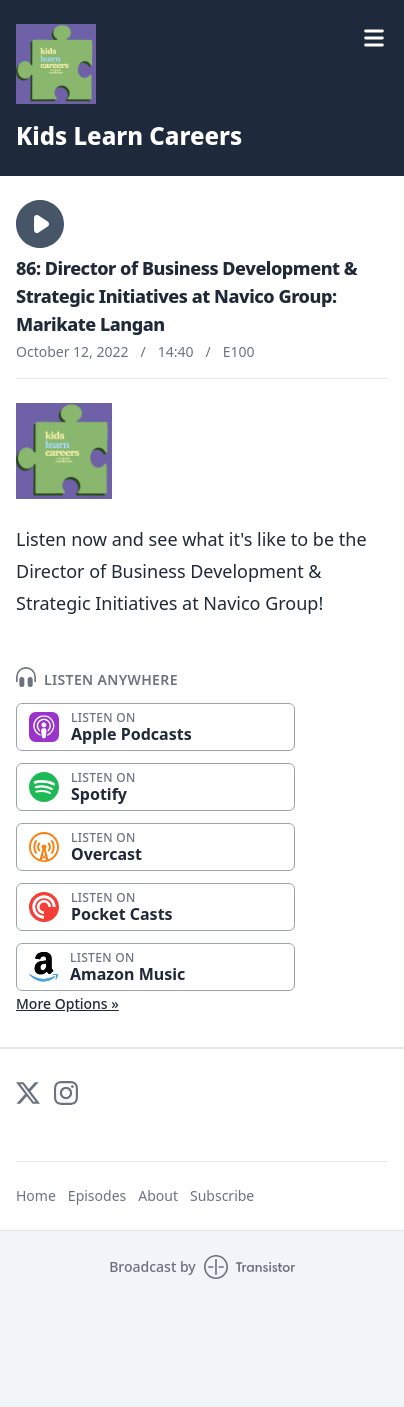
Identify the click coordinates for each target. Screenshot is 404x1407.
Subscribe (222, 1195)
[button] (40, 224)
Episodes (97, 1195)
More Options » (67, 1003)
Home (36, 1195)
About (158, 1195)
